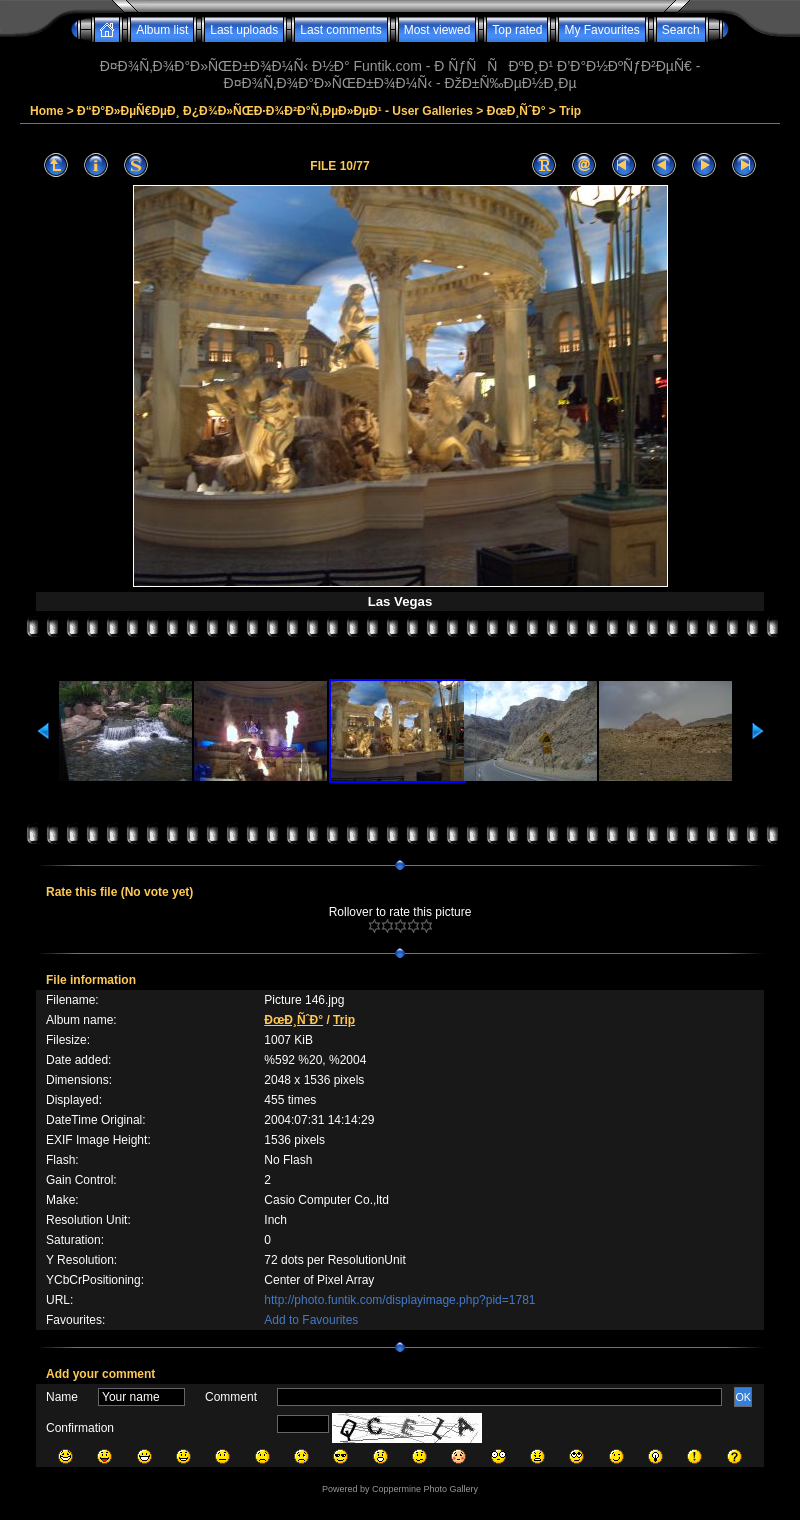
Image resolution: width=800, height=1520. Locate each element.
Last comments (340, 30)
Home (46, 111)
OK (743, 1397)
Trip (570, 111)
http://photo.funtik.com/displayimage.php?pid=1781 (399, 1300)
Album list (162, 30)
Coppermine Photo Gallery (425, 1489)
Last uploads (244, 30)
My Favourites (601, 30)
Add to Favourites (311, 1320)
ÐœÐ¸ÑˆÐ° (516, 111)
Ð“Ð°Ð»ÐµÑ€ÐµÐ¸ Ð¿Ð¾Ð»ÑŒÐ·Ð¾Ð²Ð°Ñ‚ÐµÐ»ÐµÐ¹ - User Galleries (275, 111)
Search (681, 30)
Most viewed (437, 30)
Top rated (517, 30)
